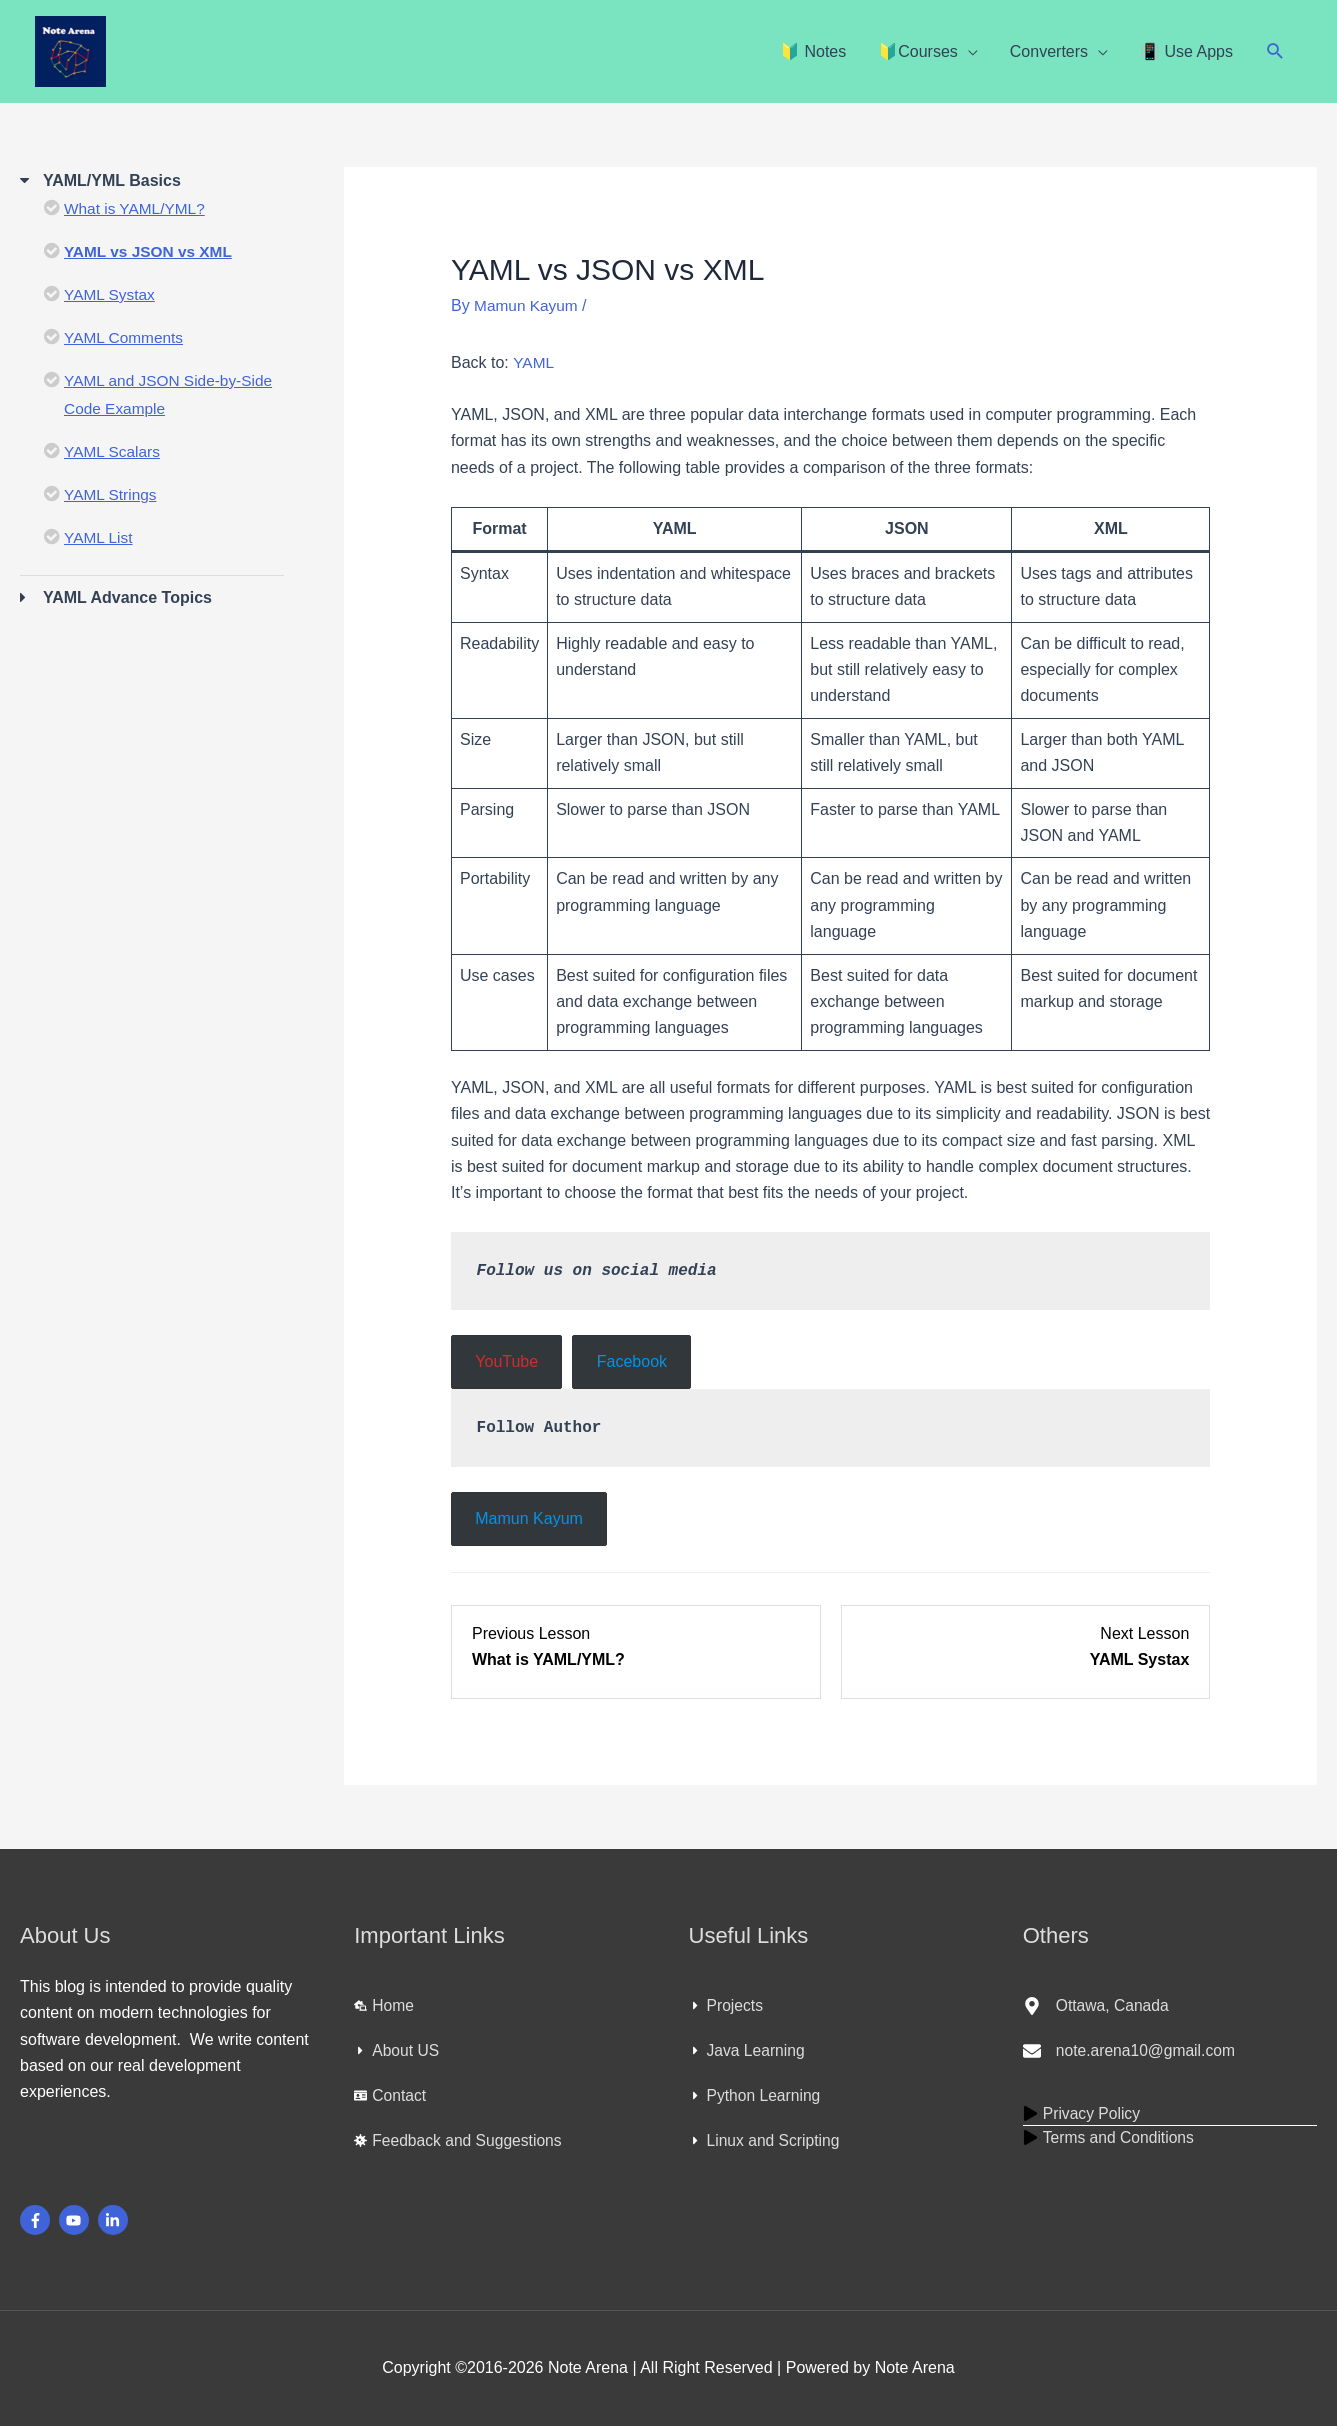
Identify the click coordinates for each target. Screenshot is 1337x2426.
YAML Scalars (114, 451)
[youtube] (76, 2220)
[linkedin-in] (115, 2220)
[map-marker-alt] (1097, 2006)
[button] (1275, 51)
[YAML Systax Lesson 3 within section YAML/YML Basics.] (1026, 1647)
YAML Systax (111, 294)
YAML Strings (112, 494)
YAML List (99, 537)
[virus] (460, 2141)
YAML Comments (126, 337)
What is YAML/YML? (137, 208)
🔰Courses (918, 51)
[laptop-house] (384, 2006)
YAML (534, 362)
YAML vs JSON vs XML (151, 251)
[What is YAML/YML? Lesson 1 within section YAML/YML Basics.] (636, 1647)
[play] (1083, 2113)
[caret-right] (397, 2051)
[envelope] (1131, 2051)
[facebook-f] (37, 2220)
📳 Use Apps (1186, 51)
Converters (1049, 51)
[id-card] (390, 2096)
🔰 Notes (813, 51)
